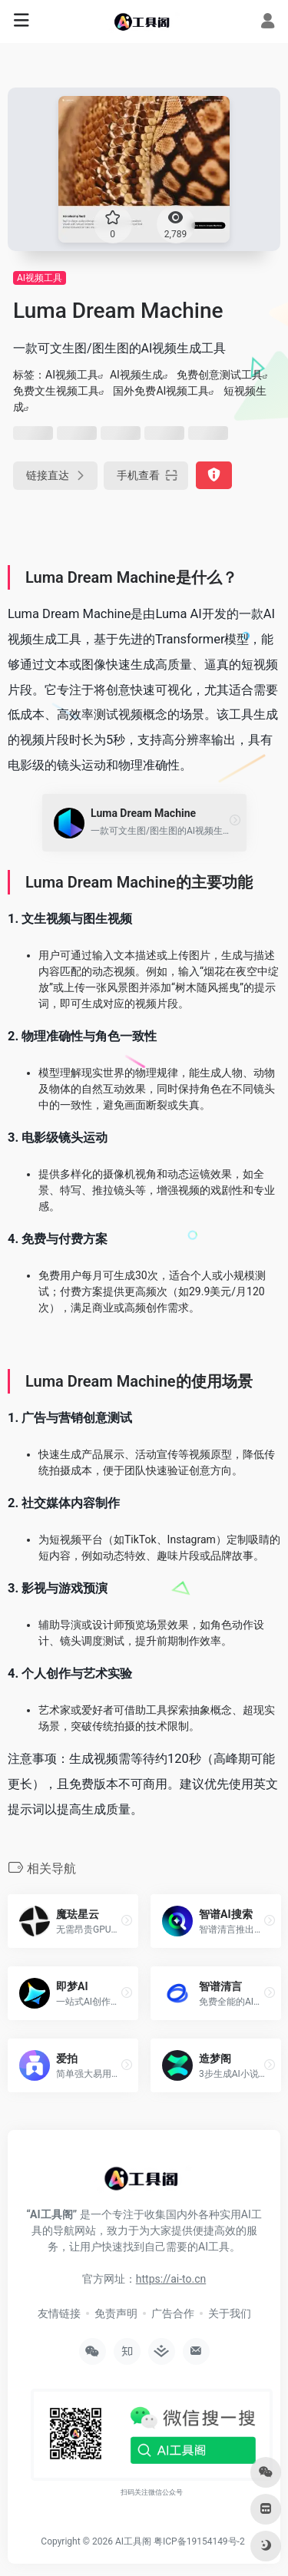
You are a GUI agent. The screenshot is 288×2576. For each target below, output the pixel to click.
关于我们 (229, 2313)
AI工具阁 (133, 2541)
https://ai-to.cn (171, 2279)
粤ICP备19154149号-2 (199, 2541)
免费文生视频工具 (56, 391)
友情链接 (59, 2313)
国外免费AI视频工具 (161, 391)
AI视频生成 (136, 375)
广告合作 (172, 2313)
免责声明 (115, 2313)
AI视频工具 (39, 278)
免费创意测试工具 (220, 375)
